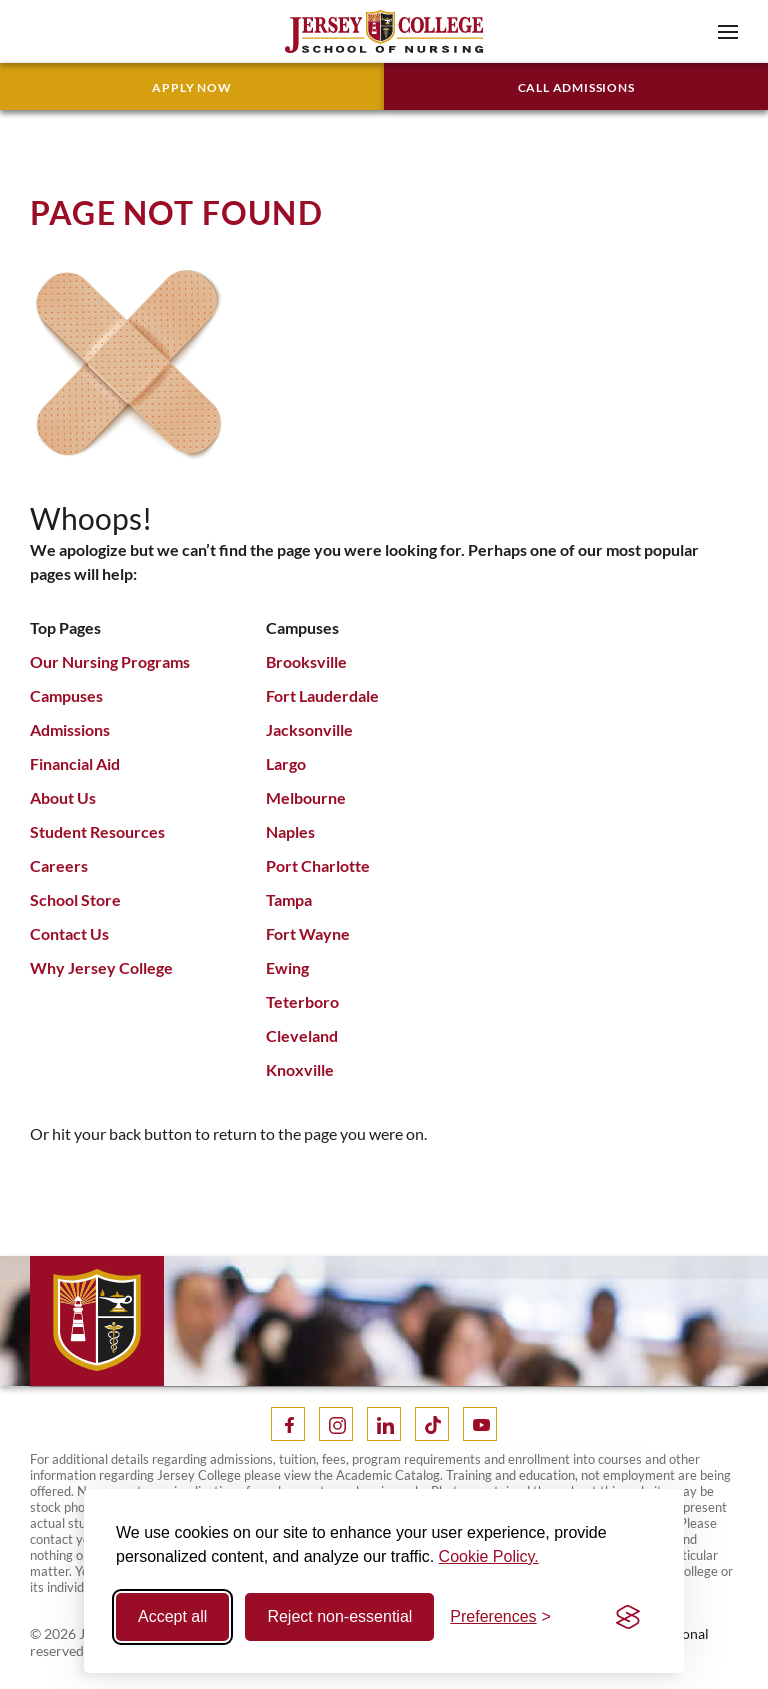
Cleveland (302, 1035)
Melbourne (306, 797)
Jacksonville (309, 729)
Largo (286, 763)
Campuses (66, 695)
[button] (728, 32)
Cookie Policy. (489, 1556)
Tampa (289, 899)
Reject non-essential (339, 1616)
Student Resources (97, 831)
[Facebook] (288, 1424)
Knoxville (300, 1069)
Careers (59, 865)
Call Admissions (576, 87)
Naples (290, 831)
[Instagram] (336, 1424)
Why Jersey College (101, 967)
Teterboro (302, 1001)
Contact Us (69, 933)
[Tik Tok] (432, 1424)
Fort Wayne (308, 933)
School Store (75, 899)
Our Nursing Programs (110, 661)
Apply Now (191, 87)
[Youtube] (480, 1424)
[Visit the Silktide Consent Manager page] (628, 1617)
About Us (63, 797)
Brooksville (306, 661)
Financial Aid (75, 763)
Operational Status (671, 1642)
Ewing (287, 967)
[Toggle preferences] (500, 1617)
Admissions (70, 729)
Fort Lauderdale (322, 695)
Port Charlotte (318, 865)
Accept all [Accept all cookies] (172, 1616)
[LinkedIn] (384, 1424)
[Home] (384, 29)
